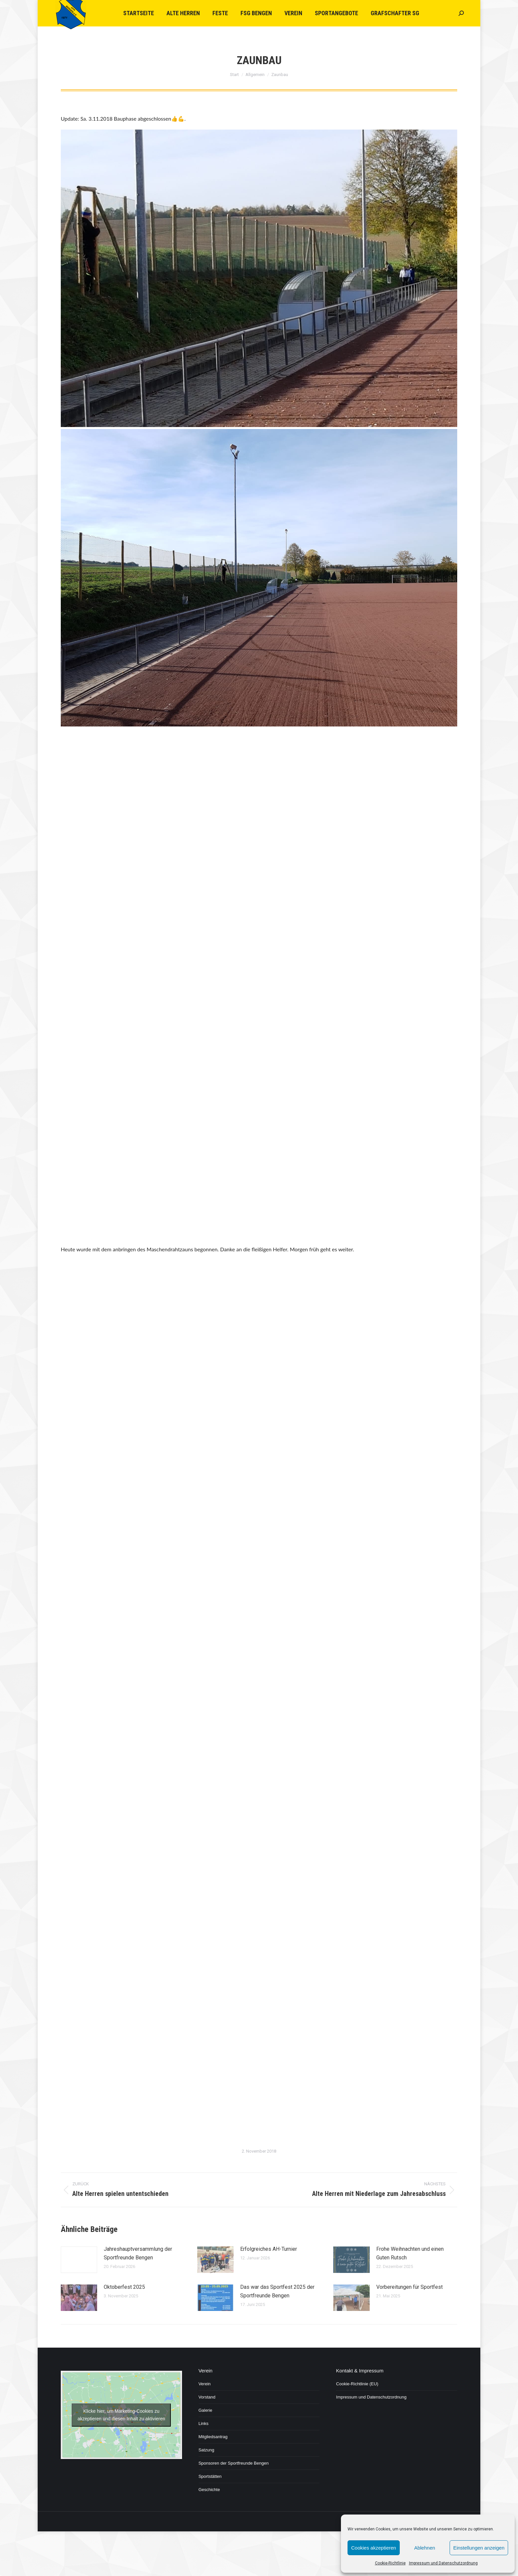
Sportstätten (210, 2476)
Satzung (206, 2449)
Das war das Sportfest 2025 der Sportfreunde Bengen (277, 2291)
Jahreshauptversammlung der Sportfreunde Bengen (138, 2253)
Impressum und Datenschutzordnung (443, 2563)
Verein (205, 2383)
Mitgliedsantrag (213, 2436)
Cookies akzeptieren (373, 2548)
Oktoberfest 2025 (124, 2287)
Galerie (205, 2410)
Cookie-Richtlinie (390, 2563)
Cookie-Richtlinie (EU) (357, 2383)
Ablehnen (424, 2548)
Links (203, 2423)
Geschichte (209, 2489)
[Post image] (79, 2259)
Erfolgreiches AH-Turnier (268, 2249)
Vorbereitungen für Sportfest (409, 2287)
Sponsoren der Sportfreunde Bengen (234, 2463)
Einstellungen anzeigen (478, 2548)
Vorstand (207, 2397)
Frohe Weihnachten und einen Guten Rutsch (410, 2253)
